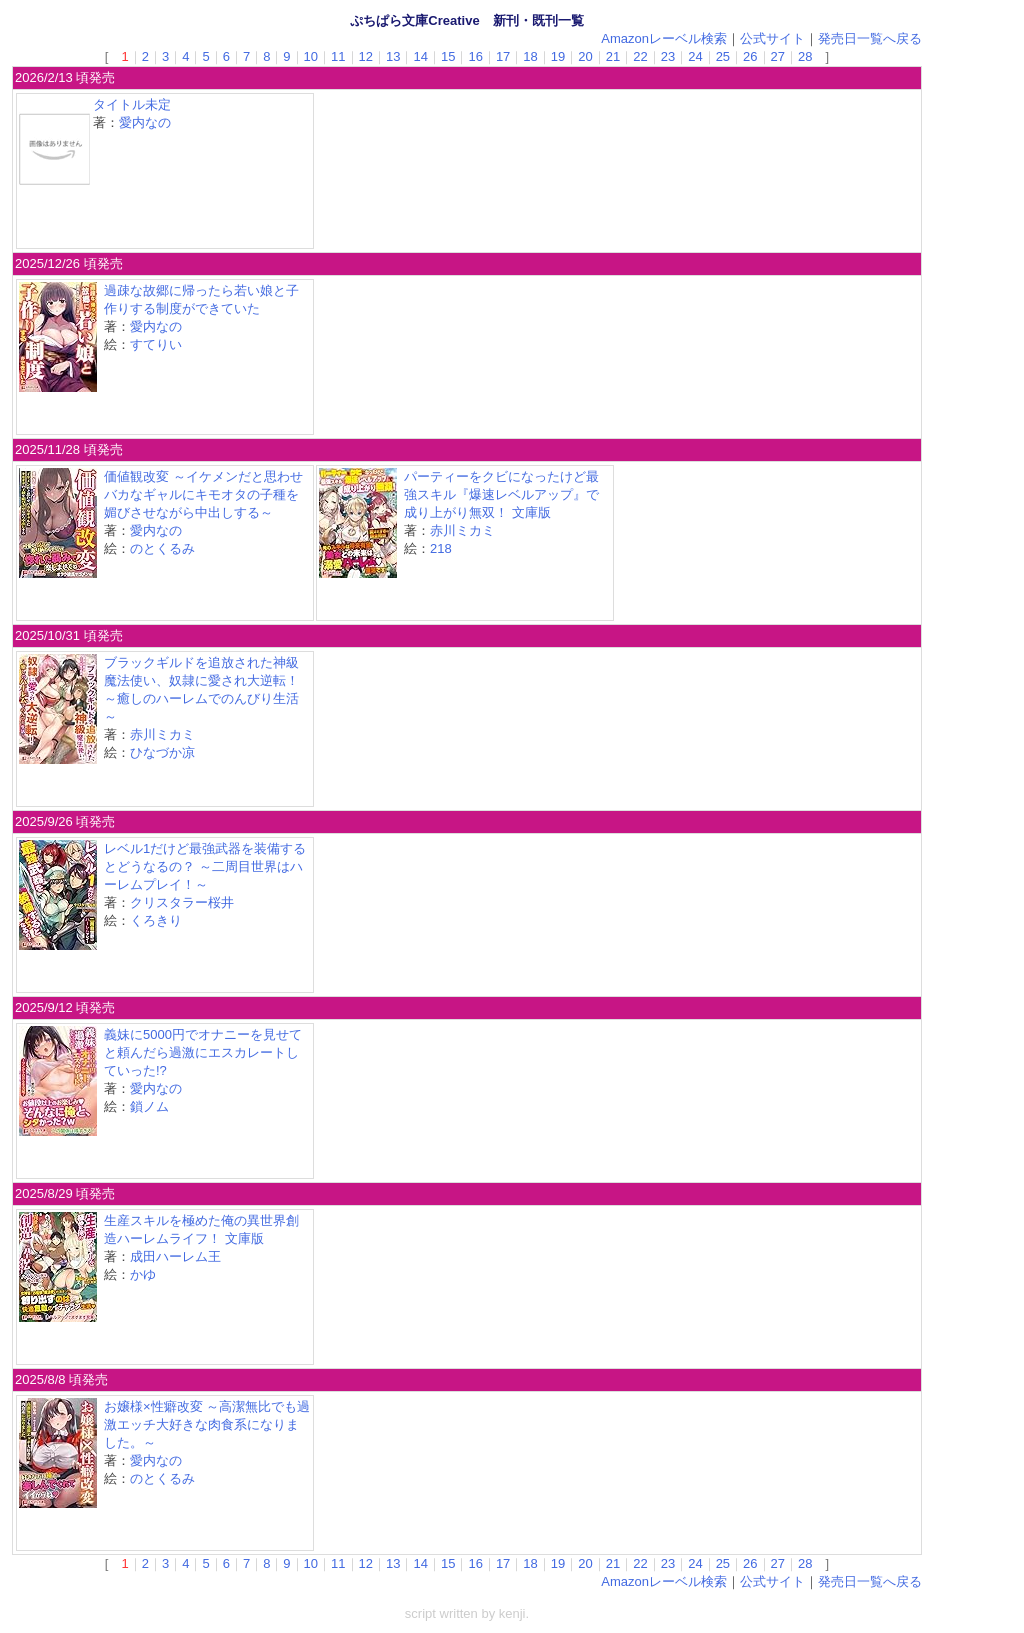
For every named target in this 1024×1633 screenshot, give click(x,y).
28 (805, 56)
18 (530, 56)
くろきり (156, 920)
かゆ (143, 1274)
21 (613, 56)
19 (558, 56)
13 (393, 56)
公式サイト (772, 38)
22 (640, 56)
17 (503, 56)
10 (311, 56)
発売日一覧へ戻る (870, 38)
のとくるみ (162, 548)
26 (750, 56)
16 (475, 56)
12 (366, 56)
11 (338, 56)
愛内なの (145, 122)
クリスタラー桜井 (182, 902)
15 (448, 56)
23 (668, 56)
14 (420, 56)
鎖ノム (149, 1106)
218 (441, 548)
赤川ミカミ (462, 530)
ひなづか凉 (162, 752)
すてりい (156, 344)
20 (585, 56)
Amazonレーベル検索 (664, 38)
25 (723, 56)
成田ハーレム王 (175, 1256)
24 (695, 56)
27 (778, 56)
